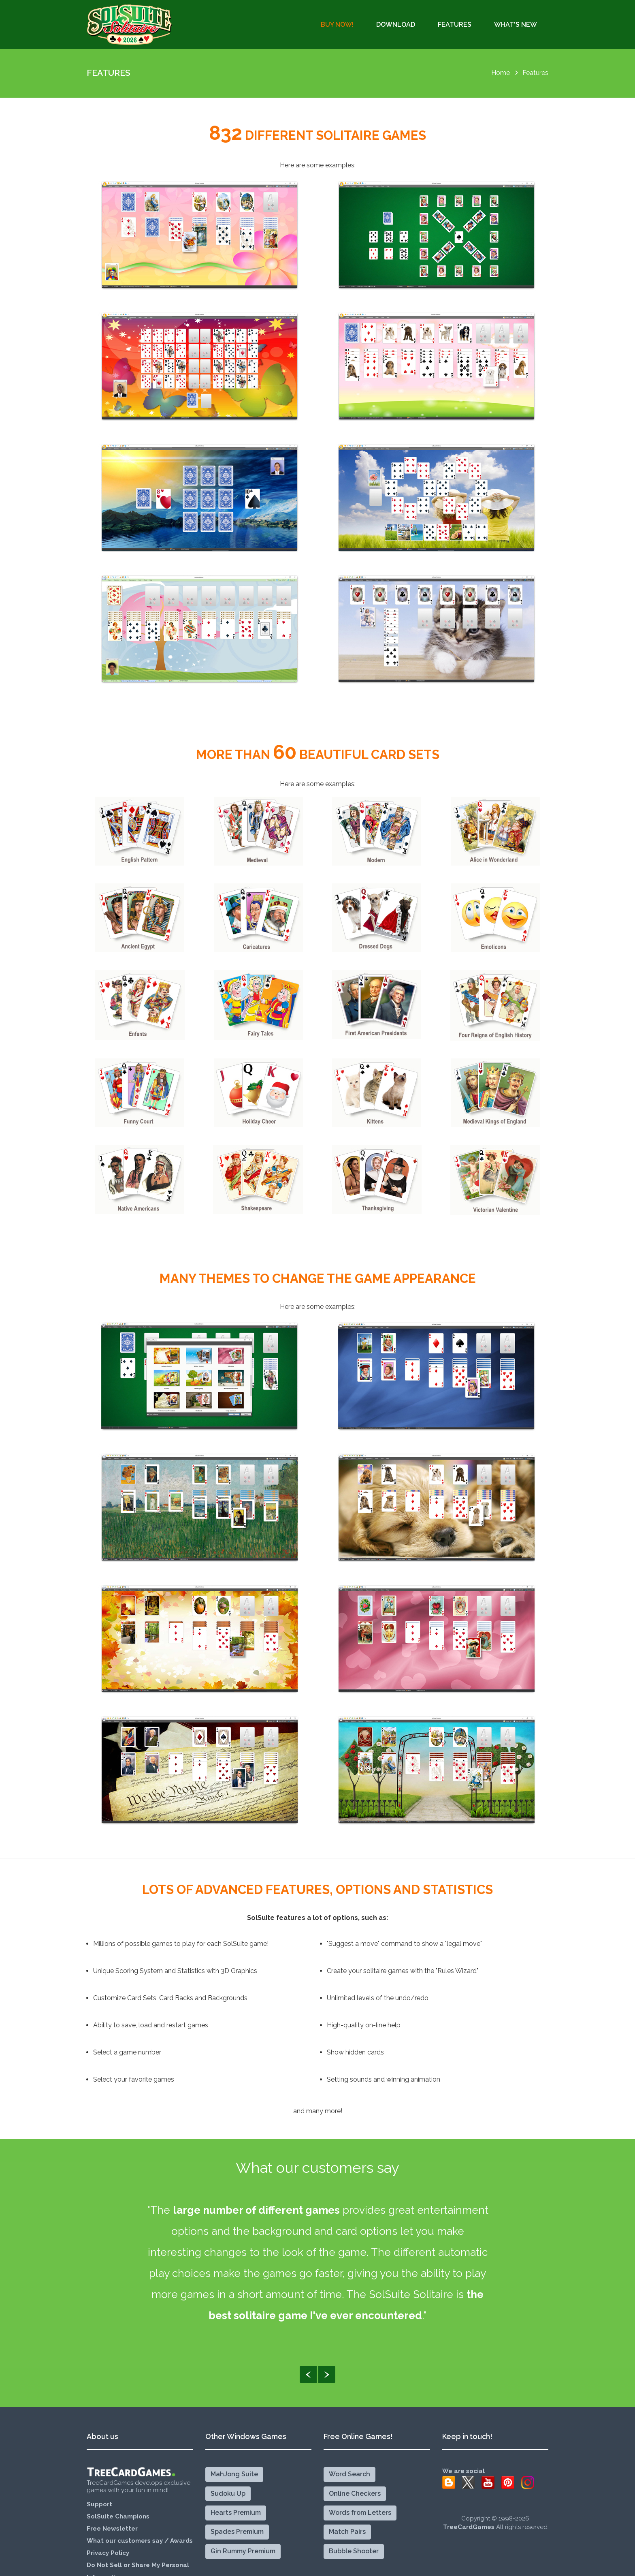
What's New (515, 24)
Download (395, 24)
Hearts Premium (236, 2512)
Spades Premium (237, 2531)
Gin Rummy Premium (243, 2551)
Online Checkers (355, 2493)
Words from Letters (360, 2512)
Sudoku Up (228, 2493)
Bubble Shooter (354, 2551)
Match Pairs (347, 2531)
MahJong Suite (234, 2474)
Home (500, 73)
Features (454, 24)
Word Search (349, 2474)
